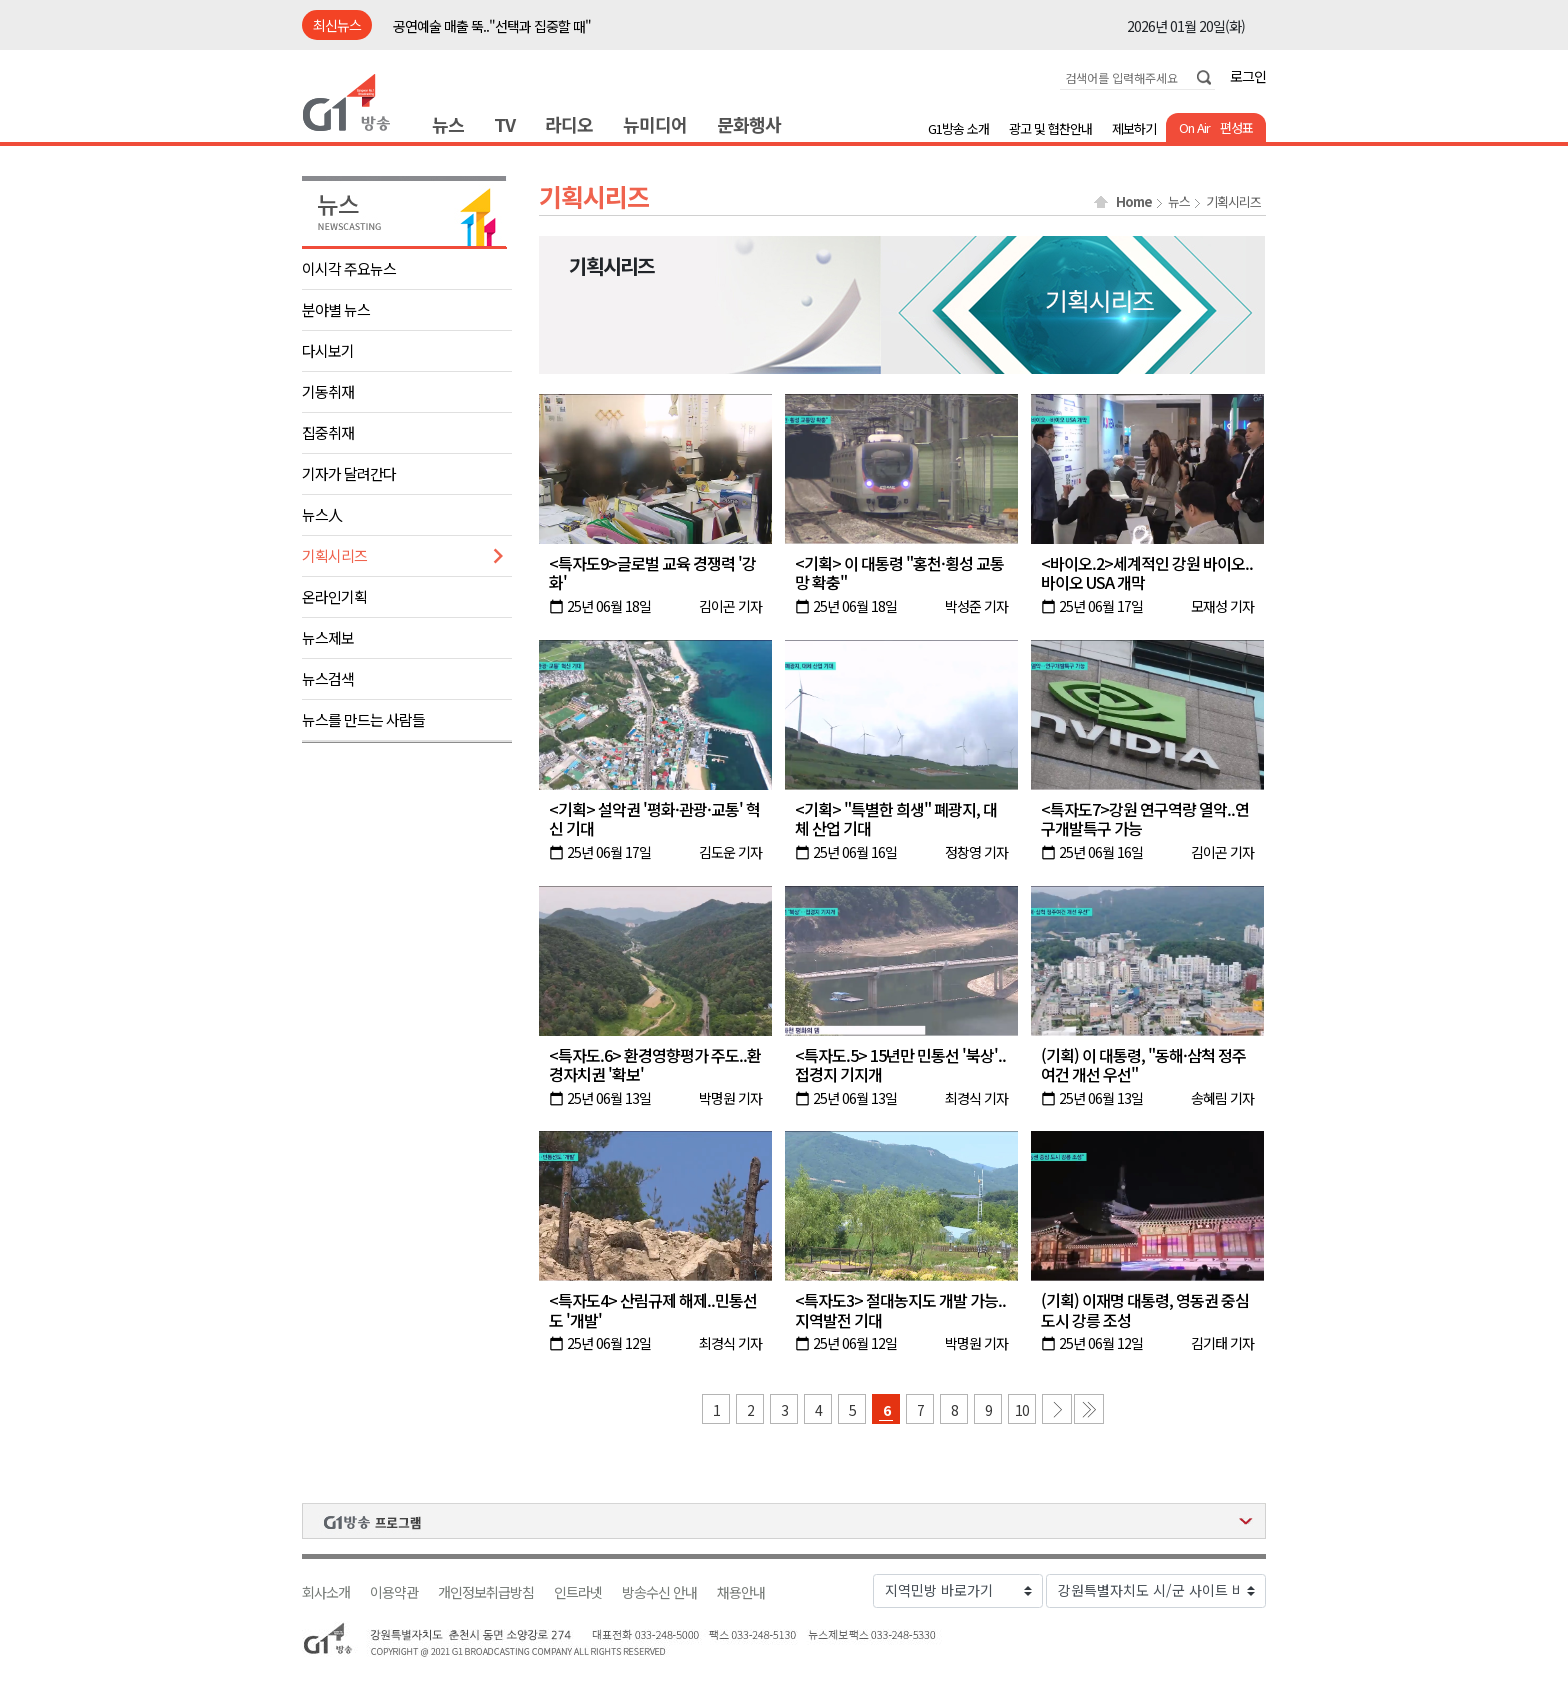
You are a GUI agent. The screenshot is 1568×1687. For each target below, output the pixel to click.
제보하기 (1134, 128)
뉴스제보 (328, 637)
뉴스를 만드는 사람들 (363, 719)
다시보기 (328, 350)
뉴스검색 (328, 678)
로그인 (1248, 76)
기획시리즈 (334, 555)
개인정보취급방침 (486, 1592)
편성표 (1236, 127)
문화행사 (749, 124)
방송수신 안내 (659, 1592)
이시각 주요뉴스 (349, 268)
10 (1022, 1410)
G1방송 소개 (958, 128)
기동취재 (328, 391)
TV (504, 124)
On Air (1194, 127)
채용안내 (741, 1592)
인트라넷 (578, 1592)
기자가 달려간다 (349, 473)
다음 (1057, 1409)
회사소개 (326, 1592)
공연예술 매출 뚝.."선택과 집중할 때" (492, 26)
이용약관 (394, 1592)
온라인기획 (334, 596)
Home (1134, 202)
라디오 (569, 124)
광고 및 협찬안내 (1050, 128)
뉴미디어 (655, 124)
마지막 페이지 (1089, 1409)
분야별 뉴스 (336, 309)
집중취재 (328, 432)
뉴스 (448, 124)
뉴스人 (322, 514)
